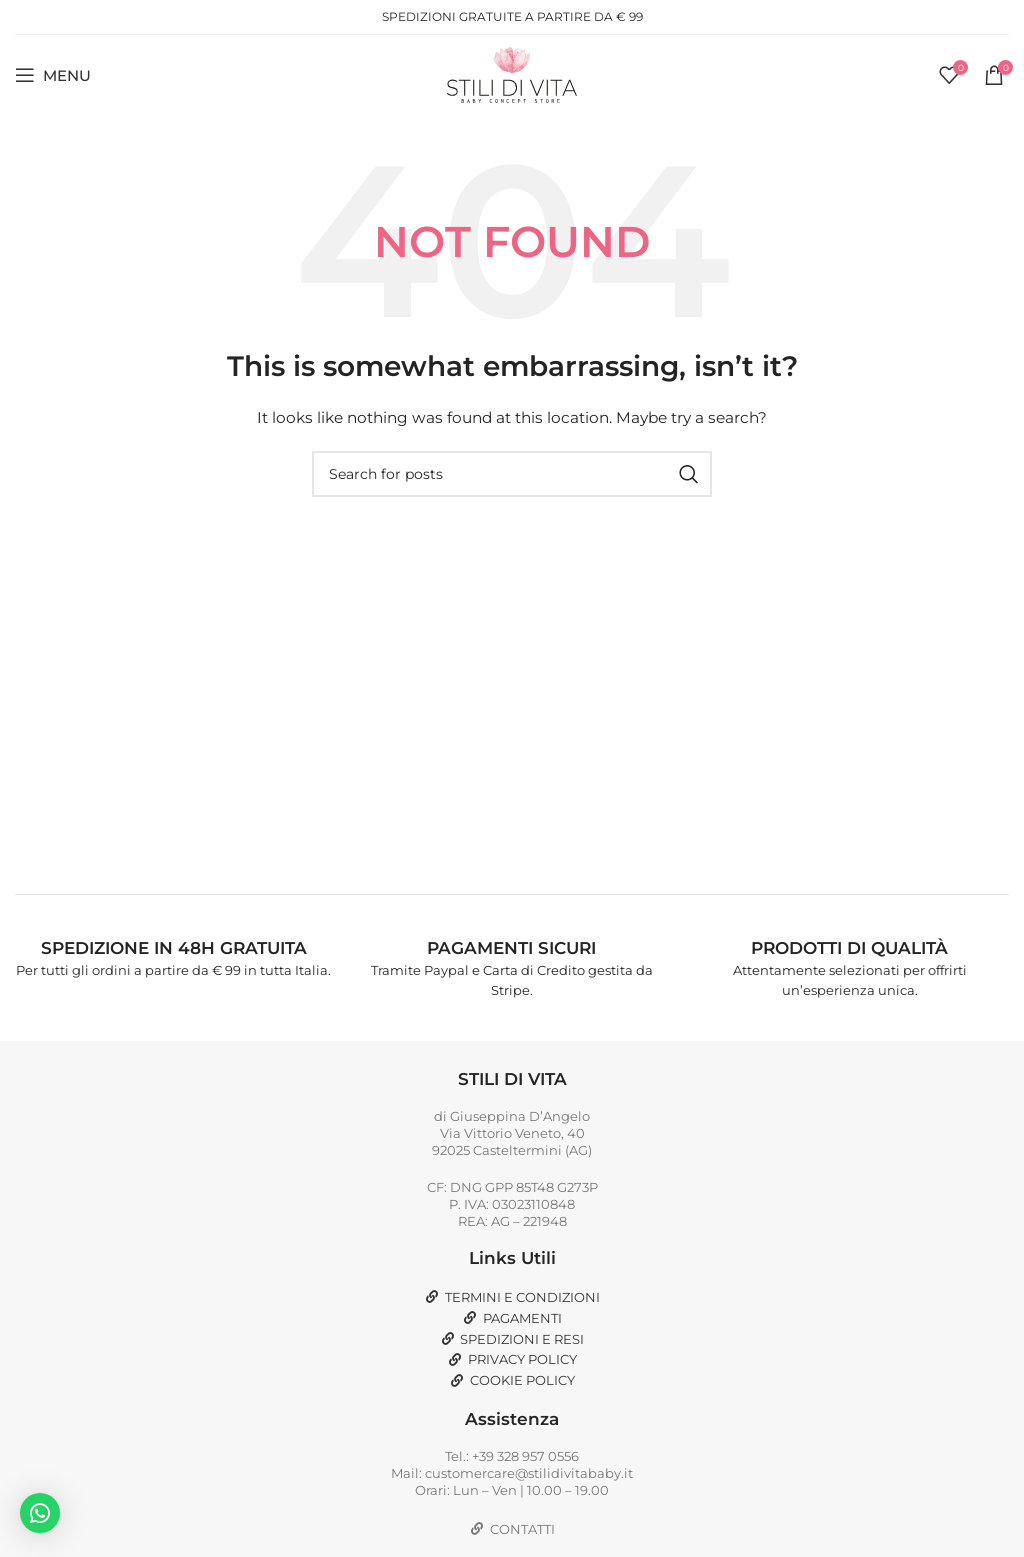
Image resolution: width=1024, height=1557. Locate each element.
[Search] (512, 474)
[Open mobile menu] (53, 75)
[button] (40, 1513)
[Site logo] (512, 74)
